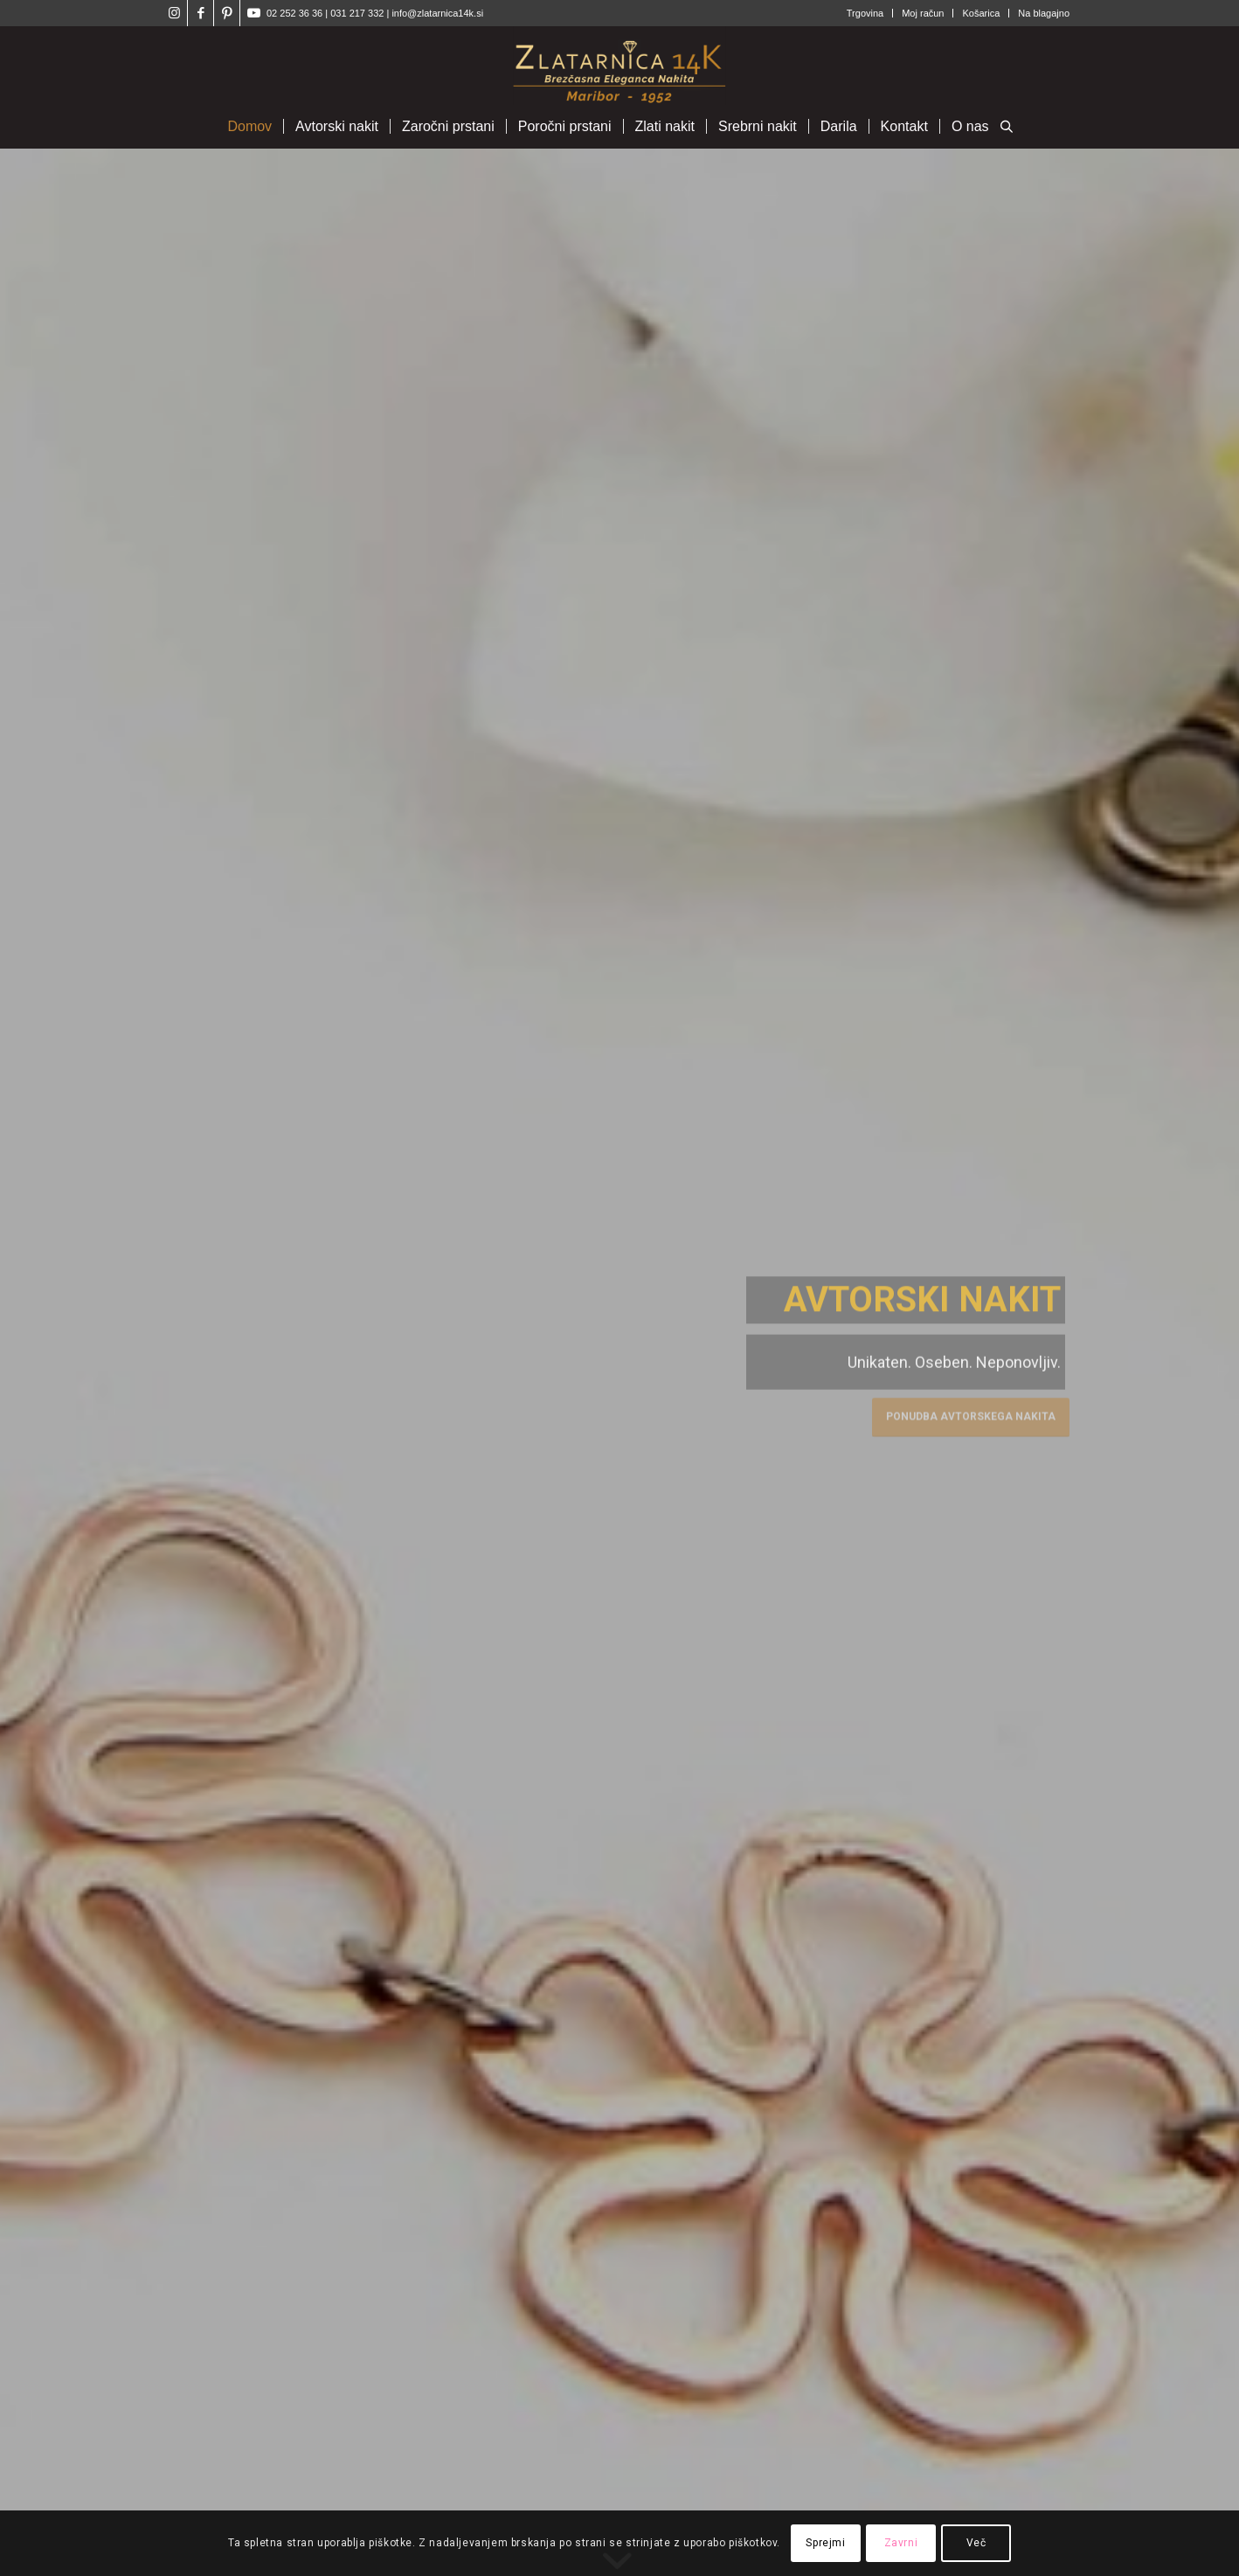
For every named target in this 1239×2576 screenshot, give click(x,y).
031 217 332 (358, 13)
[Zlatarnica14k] (619, 65)
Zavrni (901, 2543)
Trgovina (865, 13)
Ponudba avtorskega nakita (971, 1412)
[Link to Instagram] (174, 13)
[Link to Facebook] (200, 13)
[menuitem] (865, 13)
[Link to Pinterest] (226, 13)
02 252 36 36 (294, 13)
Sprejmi (825, 2543)
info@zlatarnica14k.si (437, 13)
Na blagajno (1043, 13)
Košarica (981, 13)
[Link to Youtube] (253, 13)
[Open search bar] (1006, 127)
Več (976, 2543)
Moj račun (923, 13)
